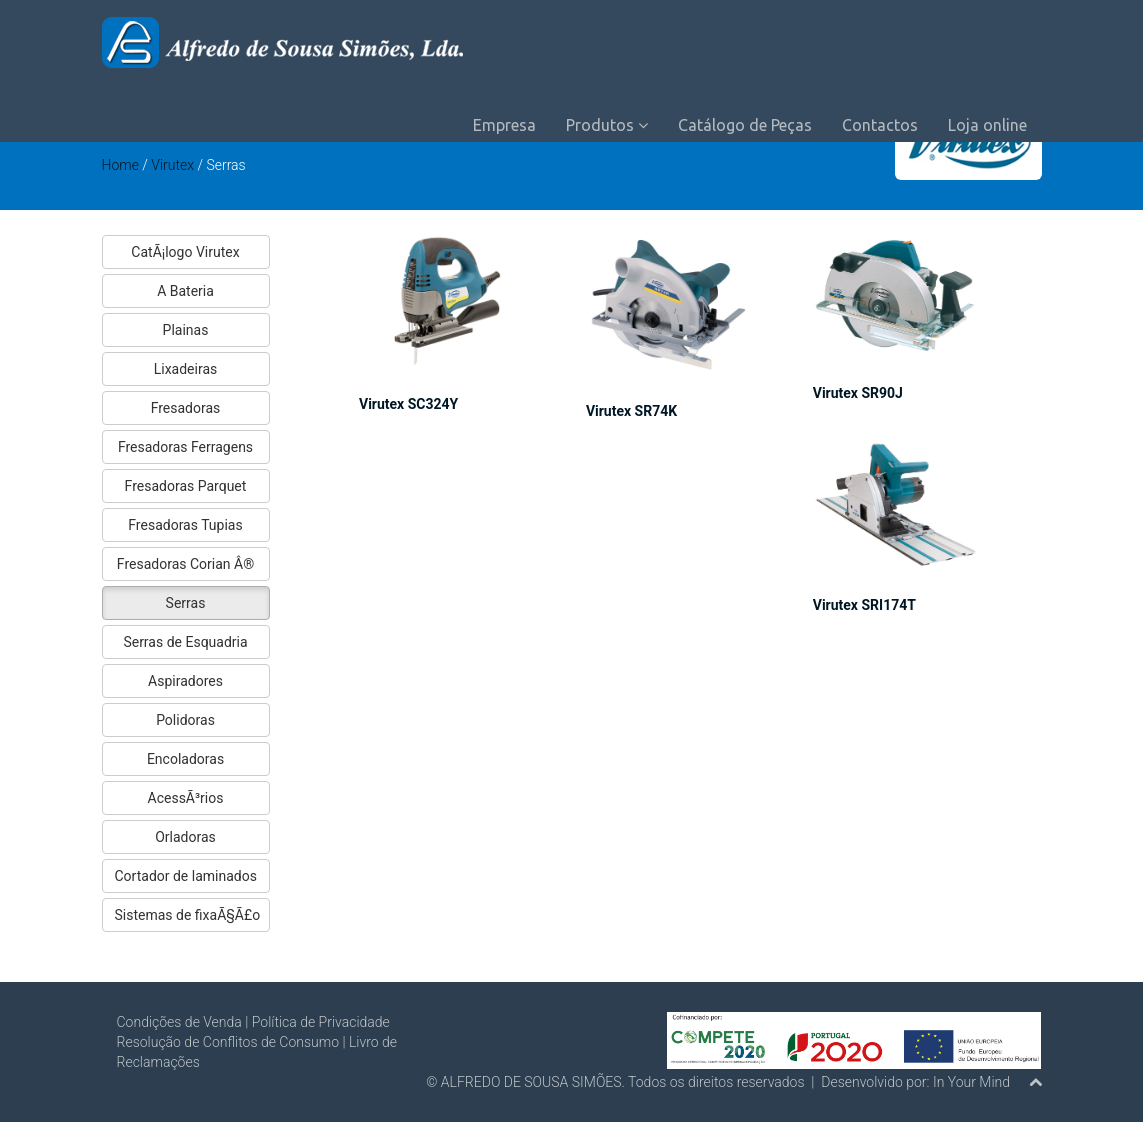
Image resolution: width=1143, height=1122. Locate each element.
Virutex (174, 165)
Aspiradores (185, 681)
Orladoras (185, 837)
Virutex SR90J (858, 393)
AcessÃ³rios (186, 798)
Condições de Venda (179, 1022)
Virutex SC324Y (408, 404)
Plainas (186, 330)
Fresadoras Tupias (185, 525)
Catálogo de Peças (745, 125)
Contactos (880, 125)
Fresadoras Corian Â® (185, 564)
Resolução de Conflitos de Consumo (228, 1042)
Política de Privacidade (321, 1022)
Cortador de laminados (186, 876)
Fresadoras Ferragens (185, 447)
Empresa (504, 125)
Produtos (607, 125)
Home (120, 165)
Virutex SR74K (631, 411)
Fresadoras (186, 408)
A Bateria (185, 291)
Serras (186, 603)
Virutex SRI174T (864, 605)
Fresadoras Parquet (186, 486)
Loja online (987, 125)
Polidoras (185, 720)
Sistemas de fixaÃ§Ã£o (188, 915)
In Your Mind (971, 1082)
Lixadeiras (186, 369)
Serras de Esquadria (185, 642)
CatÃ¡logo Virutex (185, 252)
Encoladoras (185, 759)
